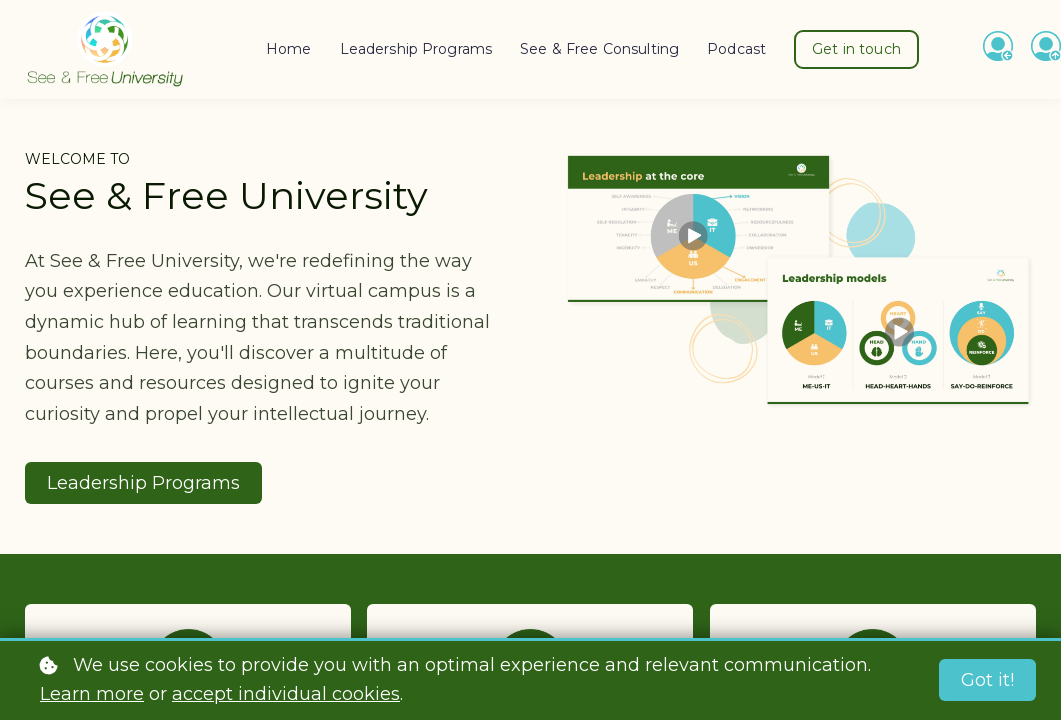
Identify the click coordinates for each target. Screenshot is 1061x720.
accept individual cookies (286, 694)
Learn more (92, 694)
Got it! (987, 680)
